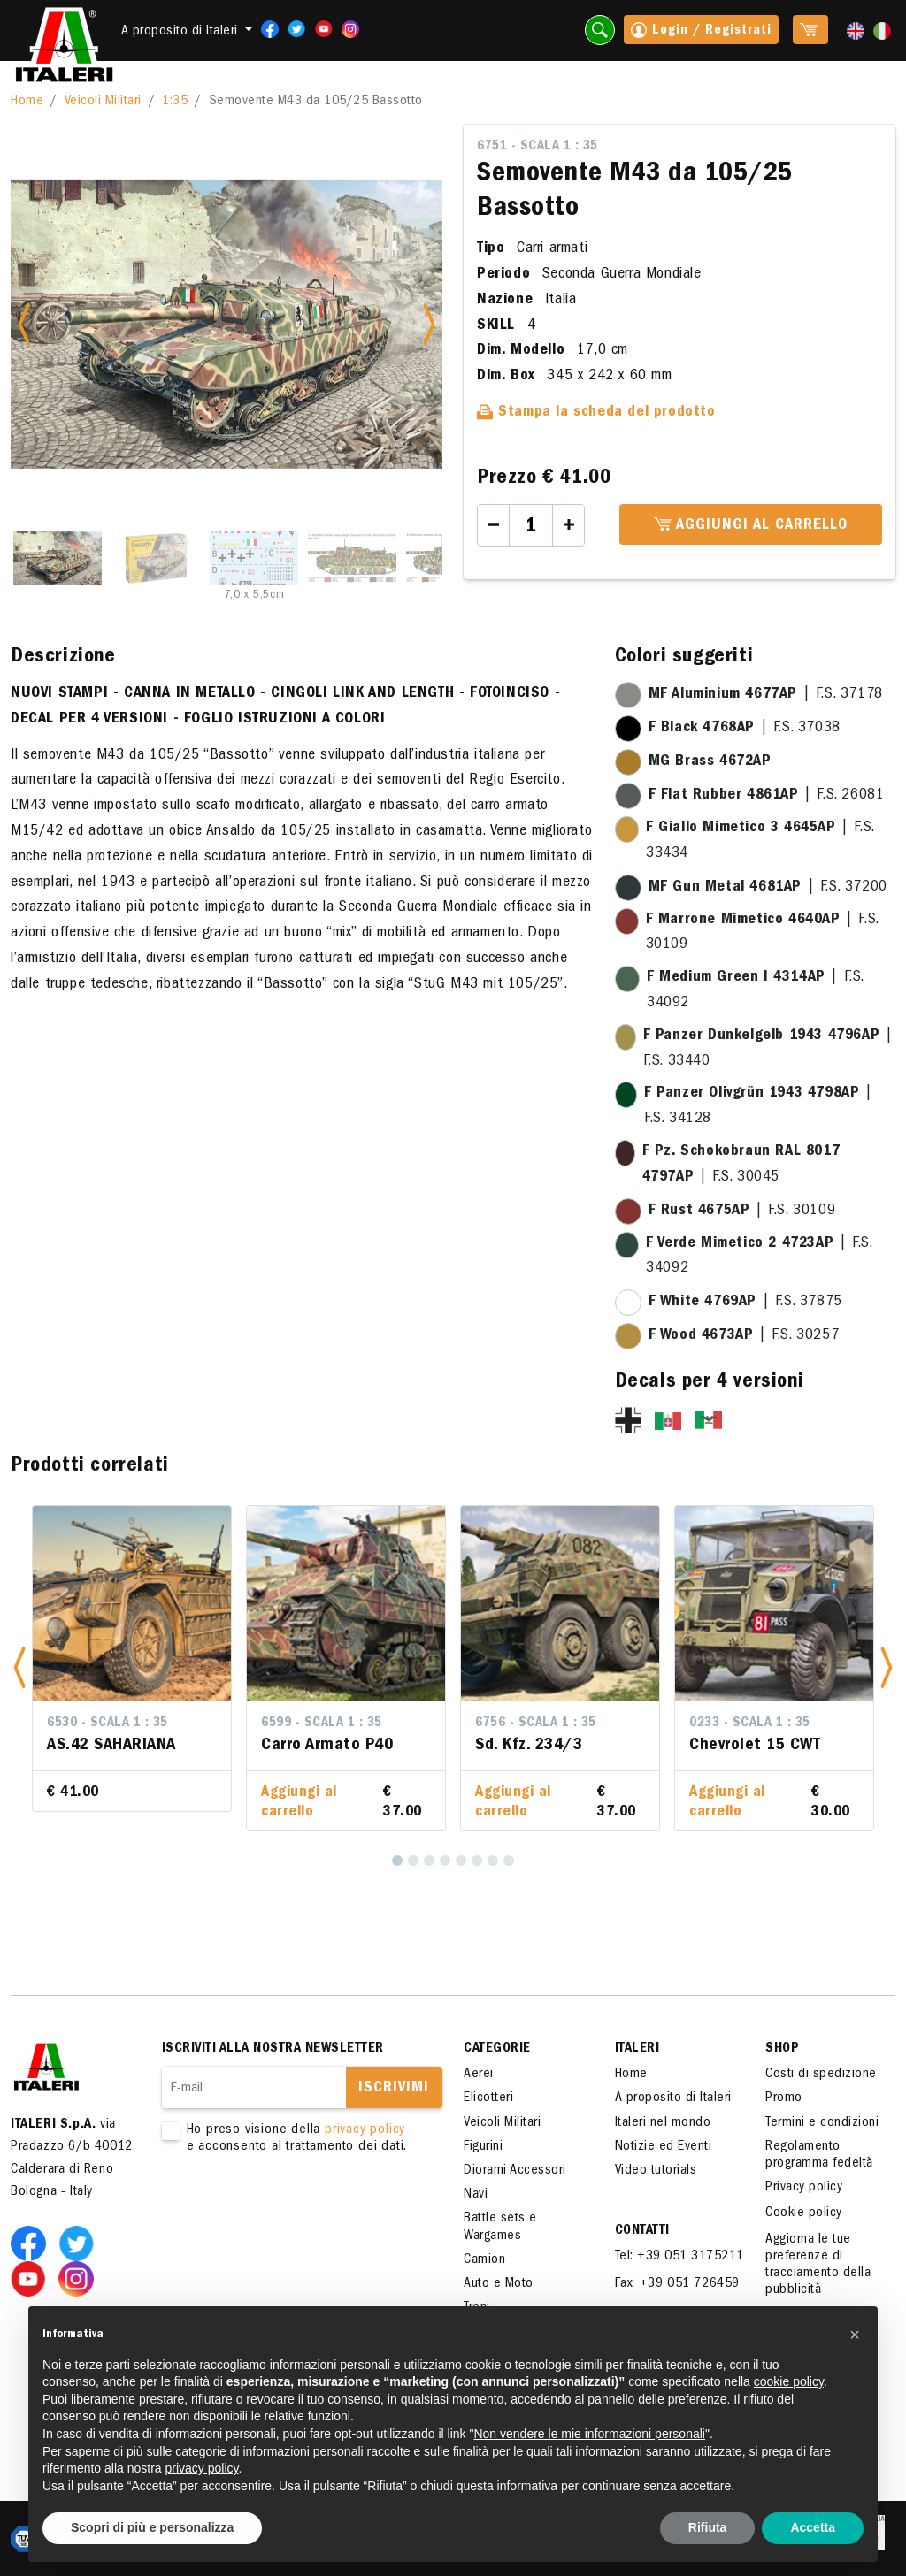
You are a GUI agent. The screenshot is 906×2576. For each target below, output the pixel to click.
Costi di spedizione (821, 2075)
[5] (461, 1860)
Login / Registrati (701, 32)
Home (27, 102)
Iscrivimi (393, 2089)
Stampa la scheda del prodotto (596, 413)
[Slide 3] (254, 558)
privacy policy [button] (202, 2468)
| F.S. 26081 (767, 796)
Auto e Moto (499, 2284)
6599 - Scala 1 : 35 (321, 1723)
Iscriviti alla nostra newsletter (273, 2049)
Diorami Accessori (515, 2171)
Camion (484, 2260)
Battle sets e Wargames (500, 2227)
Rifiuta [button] (707, 2527)
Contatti (642, 2231)
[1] (397, 1860)
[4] (445, 1860)
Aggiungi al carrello (751, 525)
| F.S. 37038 (745, 729)
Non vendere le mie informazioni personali (588, 2434)
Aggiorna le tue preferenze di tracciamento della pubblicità (818, 2265)
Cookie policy (803, 2213)
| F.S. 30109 (742, 1211)
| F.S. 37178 (766, 695)
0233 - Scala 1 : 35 (749, 1723)
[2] (413, 1860)
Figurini (483, 2147)
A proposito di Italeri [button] (181, 32)
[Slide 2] (155, 558)
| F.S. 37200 (768, 888)
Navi (476, 2195)
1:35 (175, 102)
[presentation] (296, 2211)
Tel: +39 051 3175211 (679, 2257)
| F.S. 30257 (744, 1336)
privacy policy (365, 2130)
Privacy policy (803, 2188)
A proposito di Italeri (673, 2098)
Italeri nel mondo (663, 2123)
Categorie (497, 2049)
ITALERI (637, 2049)
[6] (477, 1860)
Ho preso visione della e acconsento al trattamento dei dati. (291, 2139)
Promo (783, 2098)
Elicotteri (488, 2098)
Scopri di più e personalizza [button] (152, 2527)
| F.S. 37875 (745, 1303)
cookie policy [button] (789, 2381)
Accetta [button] (812, 2527)
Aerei (479, 2075)
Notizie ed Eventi (663, 2147)
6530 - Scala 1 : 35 (107, 1723)
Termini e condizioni (822, 2123)
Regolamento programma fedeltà (819, 2155)
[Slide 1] (57, 558)
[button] (19, 1668)
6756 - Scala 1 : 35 (535, 1723)
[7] (493, 1860)
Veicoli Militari (103, 102)
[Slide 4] (352, 558)
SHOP (782, 2049)
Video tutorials (656, 2171)
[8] (508, 1860)
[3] (429, 1860)
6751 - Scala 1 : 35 (537, 147)
